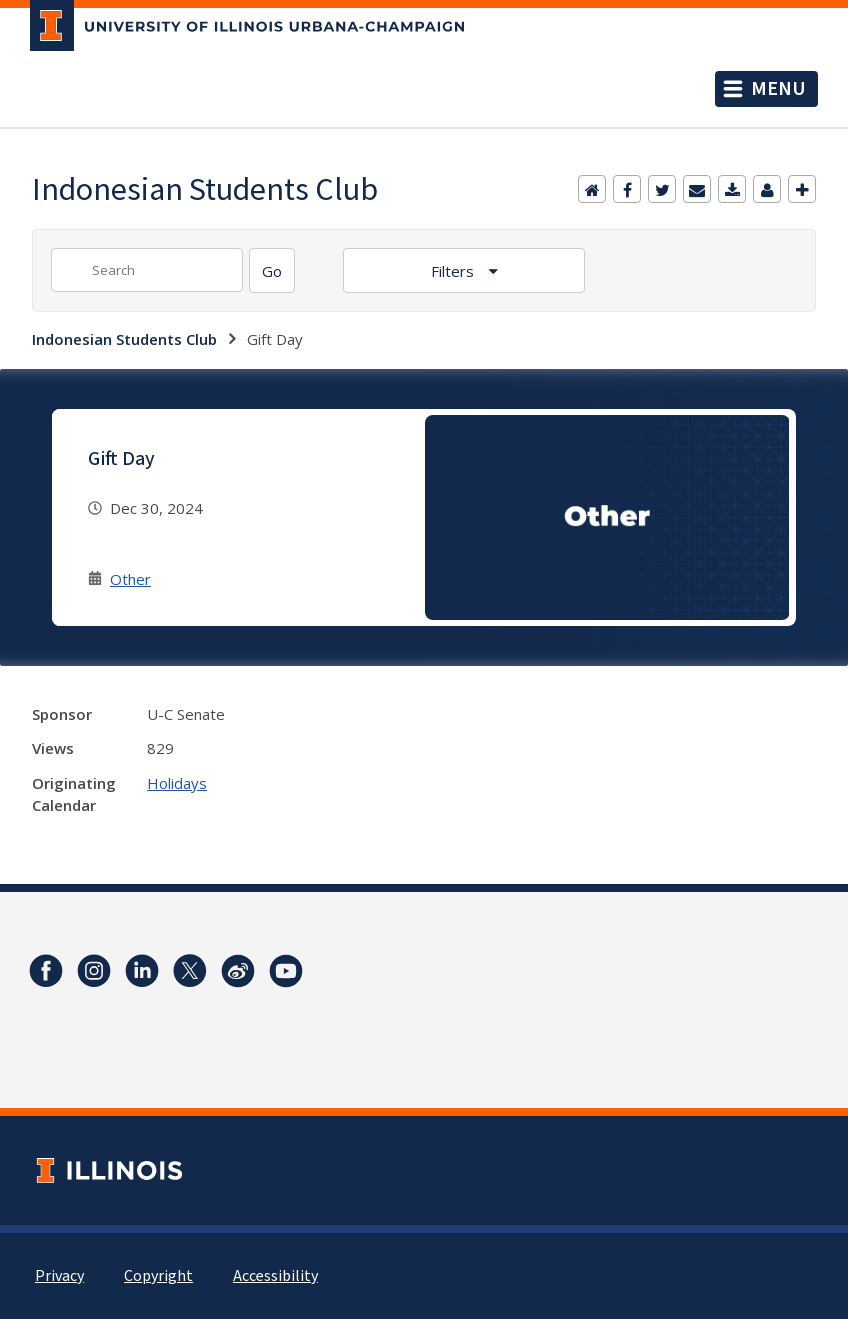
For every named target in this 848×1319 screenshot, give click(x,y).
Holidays (177, 783)
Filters (454, 271)
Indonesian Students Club (124, 339)
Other (130, 579)
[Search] (272, 270)
